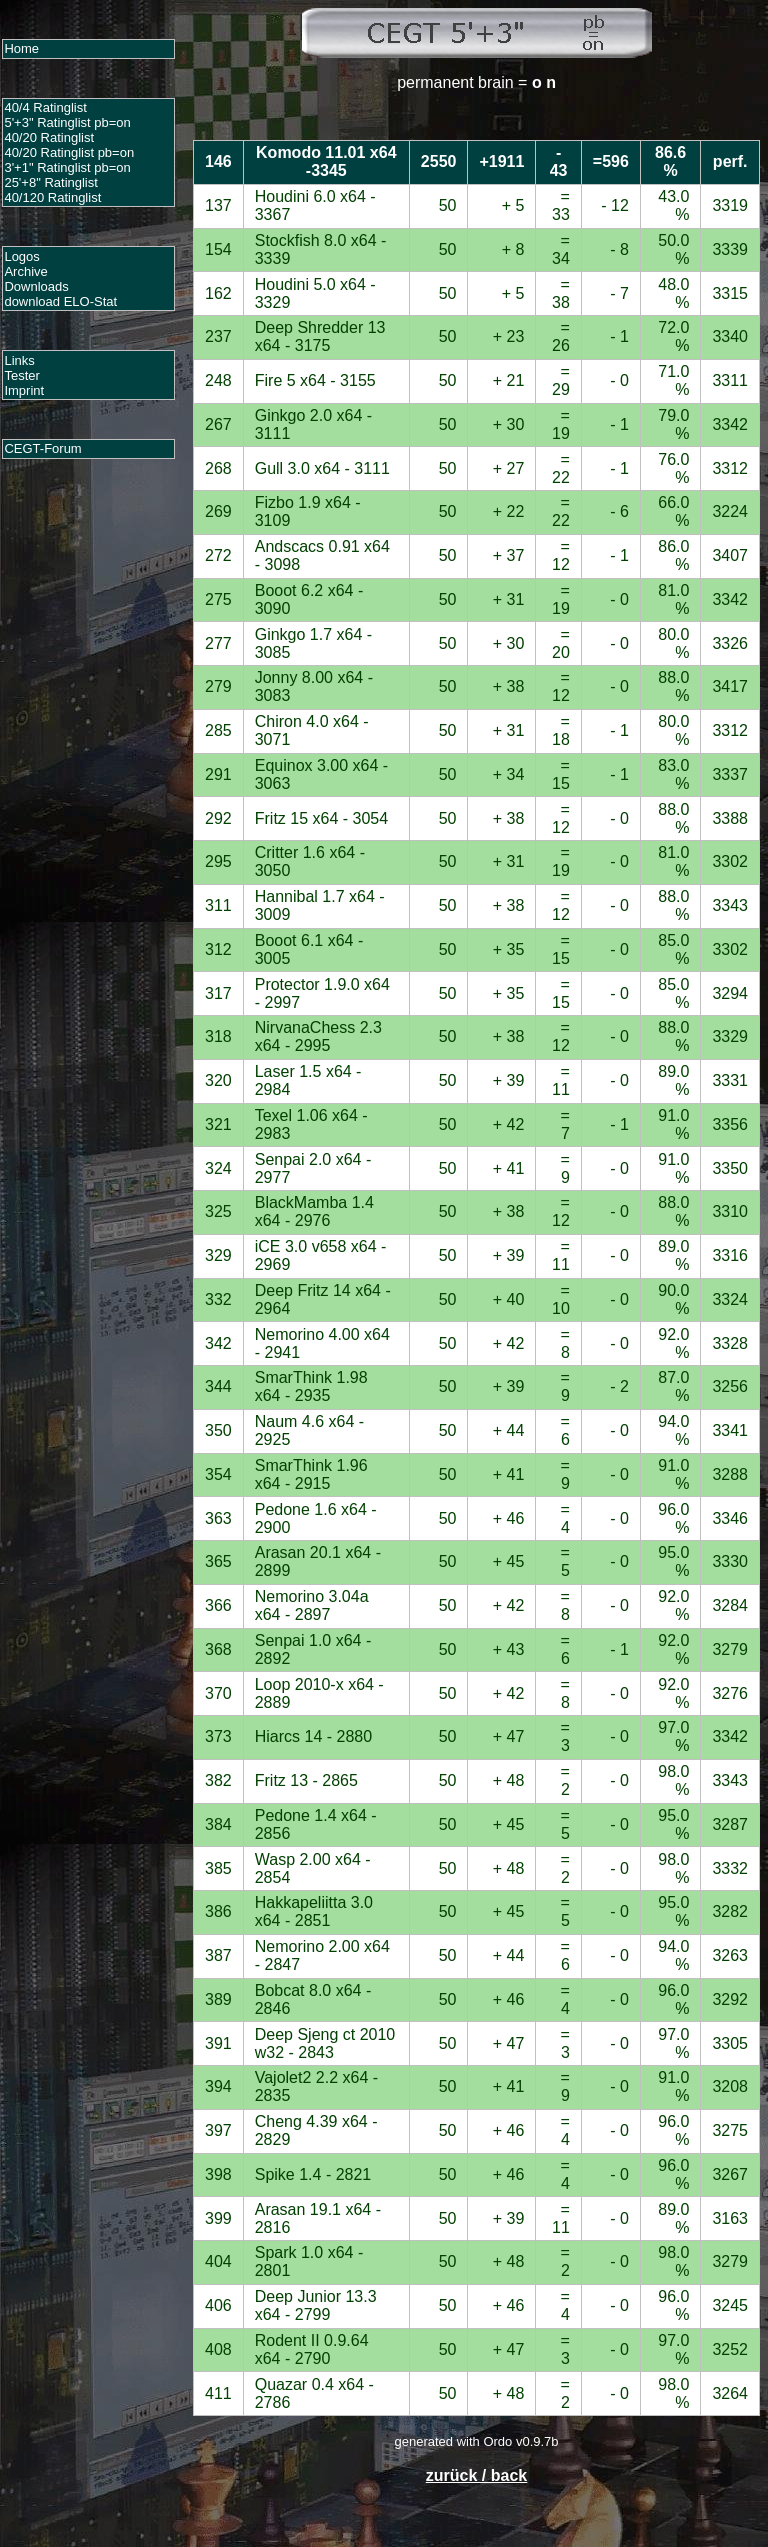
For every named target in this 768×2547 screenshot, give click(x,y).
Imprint (24, 390)
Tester (21, 375)
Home (21, 48)
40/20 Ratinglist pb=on (69, 152)
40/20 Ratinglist (49, 137)
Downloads (36, 286)
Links (19, 360)
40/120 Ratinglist (52, 197)
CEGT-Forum (42, 448)
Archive (25, 271)
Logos (21, 256)
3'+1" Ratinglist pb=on (67, 167)
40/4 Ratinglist (45, 107)
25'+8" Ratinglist (50, 182)
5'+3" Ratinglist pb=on (67, 122)
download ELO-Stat (60, 301)
